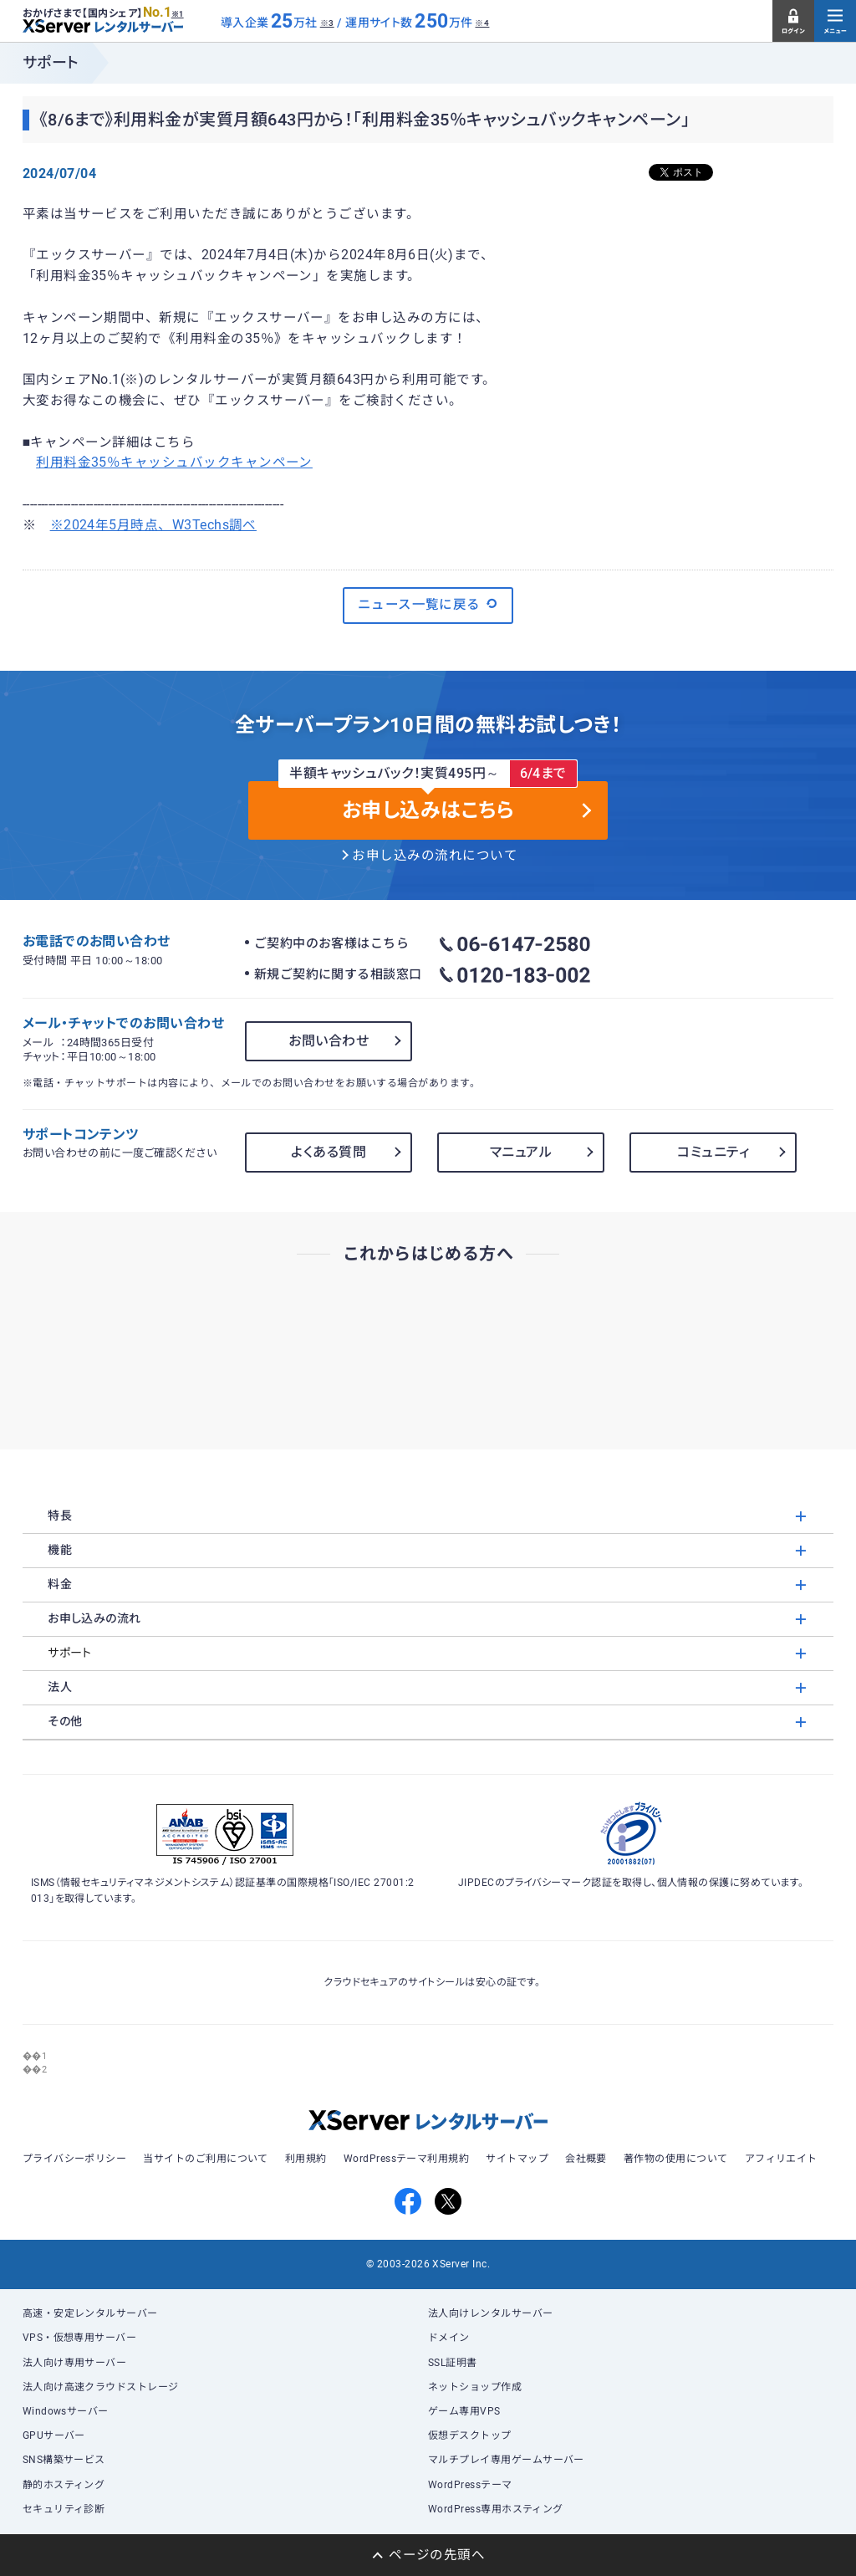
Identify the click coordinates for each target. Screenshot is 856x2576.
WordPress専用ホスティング (495, 2509)
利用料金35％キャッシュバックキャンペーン (174, 462)
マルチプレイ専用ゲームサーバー (506, 2460)
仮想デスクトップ (470, 2435)
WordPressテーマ (470, 2485)
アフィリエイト (781, 2159)
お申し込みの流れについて (434, 855)
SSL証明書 (452, 2363)
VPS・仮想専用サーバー (80, 2337)
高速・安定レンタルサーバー (90, 2313)
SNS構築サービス (64, 2460)
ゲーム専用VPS (464, 2411)
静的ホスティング (64, 2485)
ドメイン (449, 2337)
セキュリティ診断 (64, 2509)
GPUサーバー (54, 2435)
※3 (327, 23)
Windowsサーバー (66, 2411)
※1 (177, 14)
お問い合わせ (328, 1041)
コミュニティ (713, 1152)
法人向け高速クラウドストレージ (101, 2387)
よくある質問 (328, 1152)
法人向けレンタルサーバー (490, 2313)
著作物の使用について (676, 2159)
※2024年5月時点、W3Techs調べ (153, 525)
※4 (482, 23)
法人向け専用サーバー (75, 2363)
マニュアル (521, 1152)
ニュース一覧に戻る (428, 603)
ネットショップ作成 (475, 2387)
